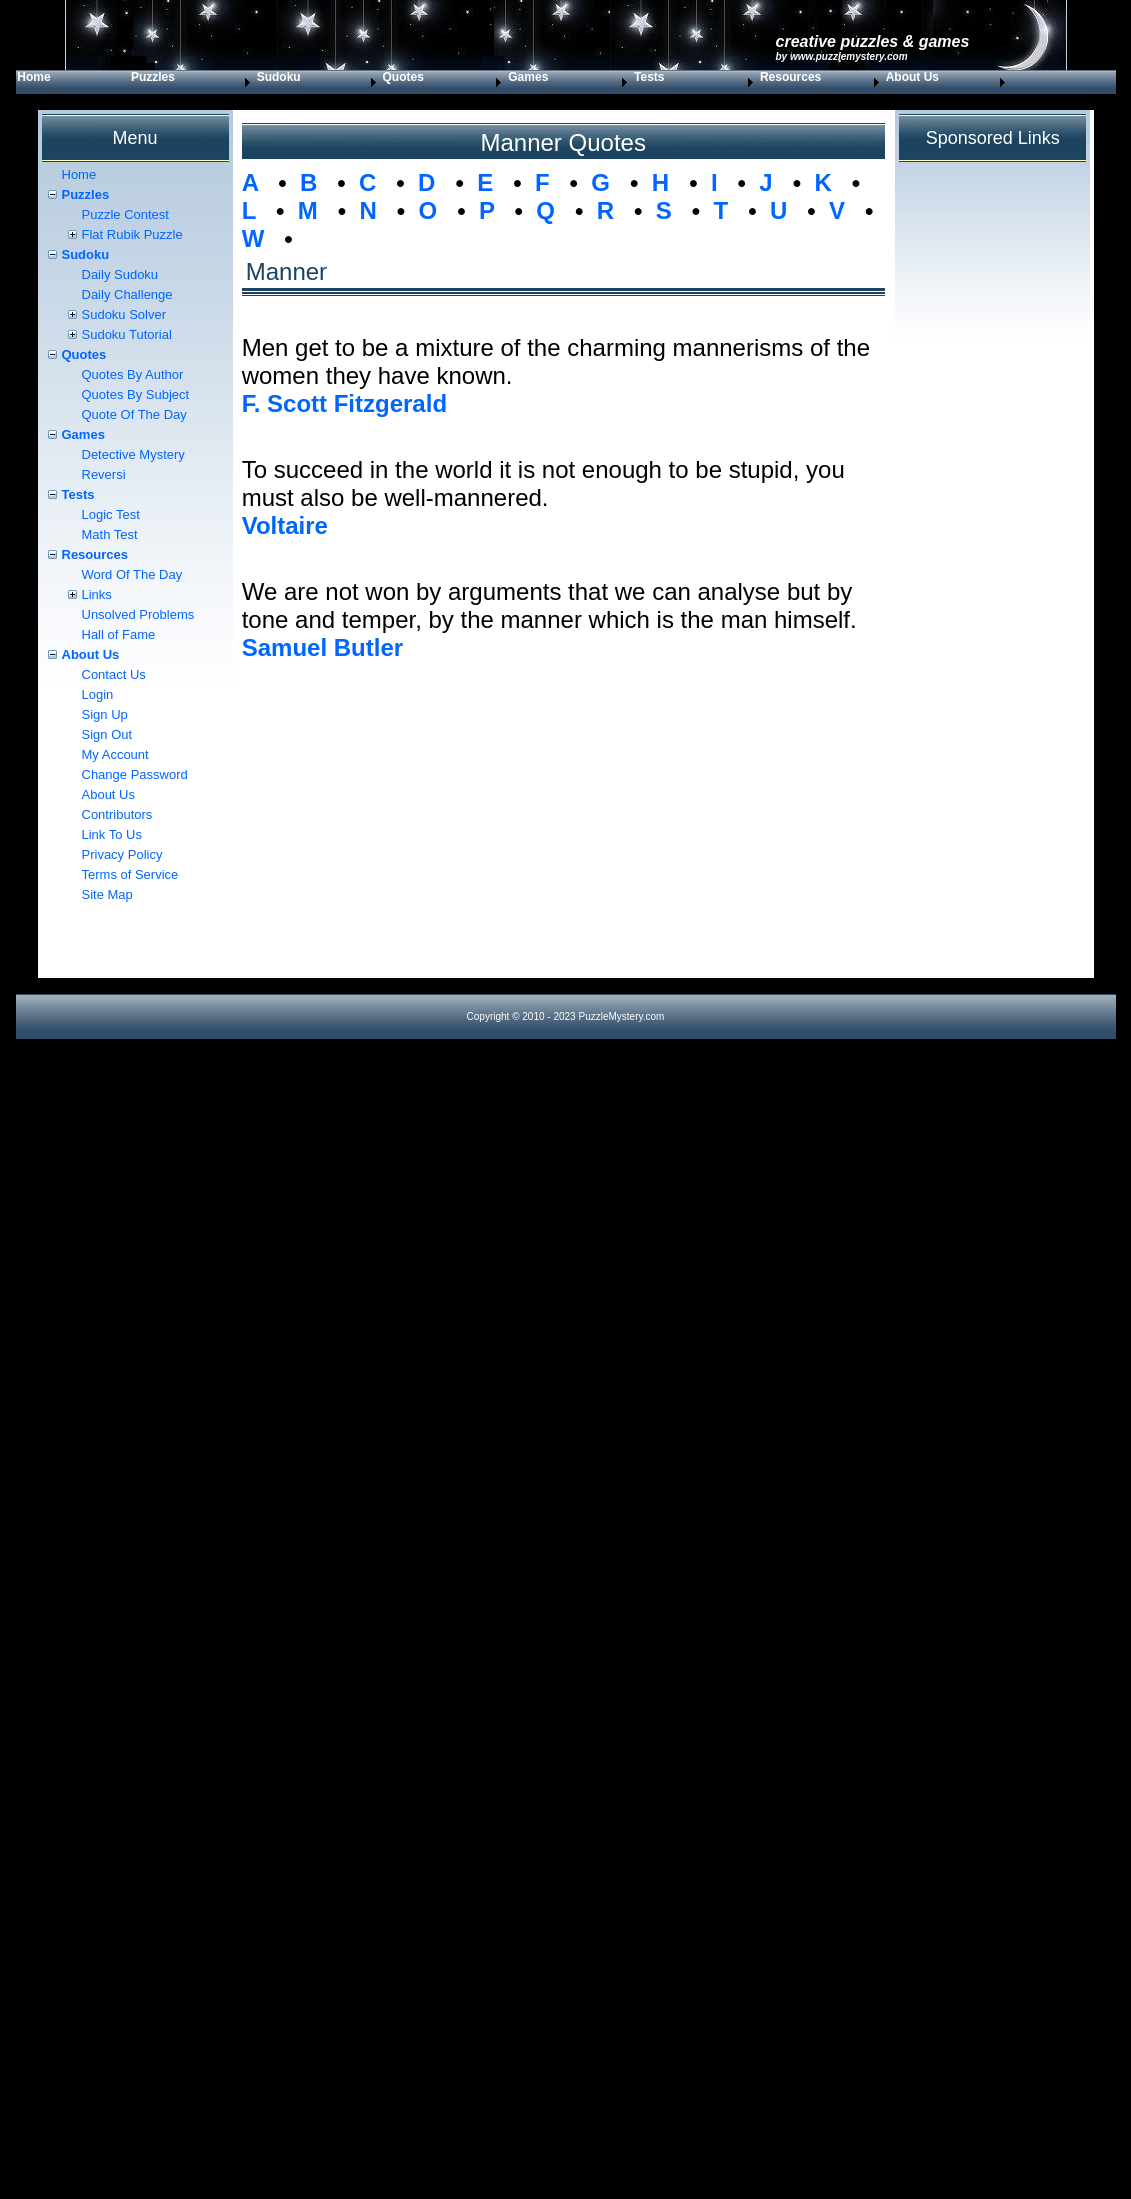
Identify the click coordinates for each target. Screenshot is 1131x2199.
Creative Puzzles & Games (873, 41)
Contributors (117, 814)
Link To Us (112, 834)
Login (98, 694)
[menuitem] (73, 82)
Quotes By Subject (136, 394)
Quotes (402, 77)
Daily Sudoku (120, 274)
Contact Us (114, 674)
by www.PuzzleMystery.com (842, 56)
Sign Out (107, 734)
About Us (912, 77)
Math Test (110, 534)
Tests (649, 77)
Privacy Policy (122, 854)
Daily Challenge (127, 294)
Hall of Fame (119, 634)
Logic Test (111, 514)
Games (528, 77)
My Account (115, 754)
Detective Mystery (133, 454)
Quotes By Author (133, 374)
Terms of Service (130, 874)
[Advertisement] (563, 838)
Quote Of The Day (134, 414)
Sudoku (279, 77)
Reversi (104, 474)
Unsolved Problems (138, 614)
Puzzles (153, 77)
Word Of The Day (132, 574)
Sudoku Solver (124, 314)
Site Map (107, 894)
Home (33, 77)
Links (97, 594)
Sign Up (105, 714)
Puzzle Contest (125, 214)
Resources (790, 77)
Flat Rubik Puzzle (132, 234)
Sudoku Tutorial (127, 334)
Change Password (135, 774)
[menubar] (513, 82)
